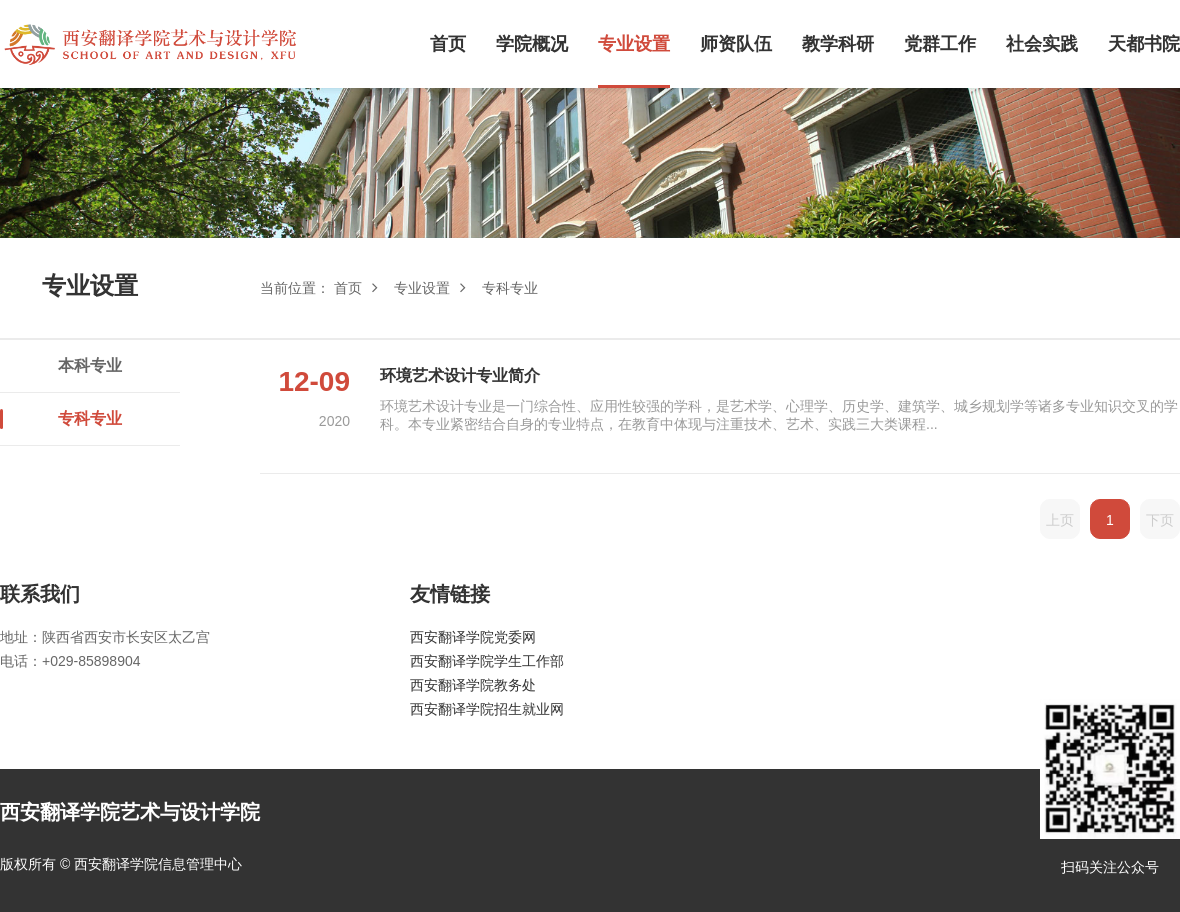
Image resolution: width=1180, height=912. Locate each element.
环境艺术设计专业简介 (460, 375)
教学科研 (838, 44)
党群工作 (940, 44)
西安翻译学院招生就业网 (487, 709)
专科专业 (90, 418)
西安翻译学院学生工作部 (487, 661)
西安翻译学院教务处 (473, 685)
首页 (448, 44)
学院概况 (532, 44)
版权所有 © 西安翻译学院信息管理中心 (121, 864)
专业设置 (634, 44)
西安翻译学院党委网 (473, 637)
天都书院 (1144, 44)
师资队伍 (736, 44)
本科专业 (90, 365)
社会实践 (1042, 44)
